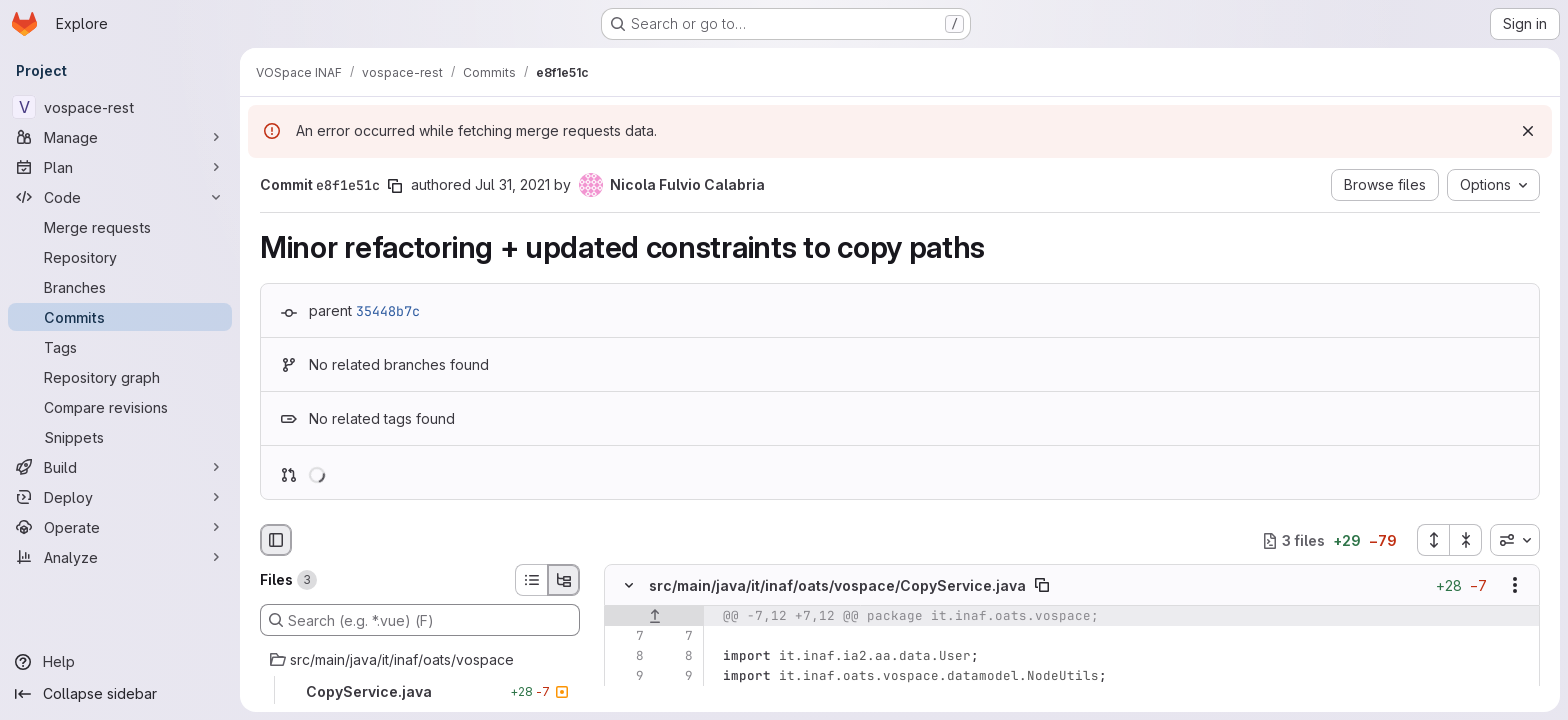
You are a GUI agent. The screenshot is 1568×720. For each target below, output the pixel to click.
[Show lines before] (654, 617)
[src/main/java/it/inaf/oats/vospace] (420, 660)
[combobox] (1515, 540)
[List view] (531, 580)
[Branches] (120, 287)
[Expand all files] (1433, 540)
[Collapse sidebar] (120, 694)
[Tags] (120, 347)
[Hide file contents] (629, 586)
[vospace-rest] (120, 107)
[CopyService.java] (420, 692)
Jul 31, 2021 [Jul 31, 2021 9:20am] (512, 184)
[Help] (120, 662)
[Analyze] (120, 557)
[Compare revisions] (120, 407)
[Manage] (120, 137)
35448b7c (388, 311)
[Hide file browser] (276, 540)
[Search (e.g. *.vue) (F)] (420, 620)
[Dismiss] (1528, 131)
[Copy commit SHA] (395, 186)
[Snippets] (120, 437)
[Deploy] (120, 497)
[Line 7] (627, 637)
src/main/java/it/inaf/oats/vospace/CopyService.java (837, 585)
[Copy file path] (1042, 586)
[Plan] (120, 167)
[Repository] (120, 257)
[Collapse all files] (1466, 540)
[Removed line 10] (627, 697)
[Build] (120, 467)
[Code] (120, 197)
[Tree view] (564, 580)
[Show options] (1515, 586)
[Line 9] (627, 677)
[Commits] (120, 317)
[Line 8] (627, 657)
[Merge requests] (120, 227)
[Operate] (120, 527)
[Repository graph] (120, 377)
